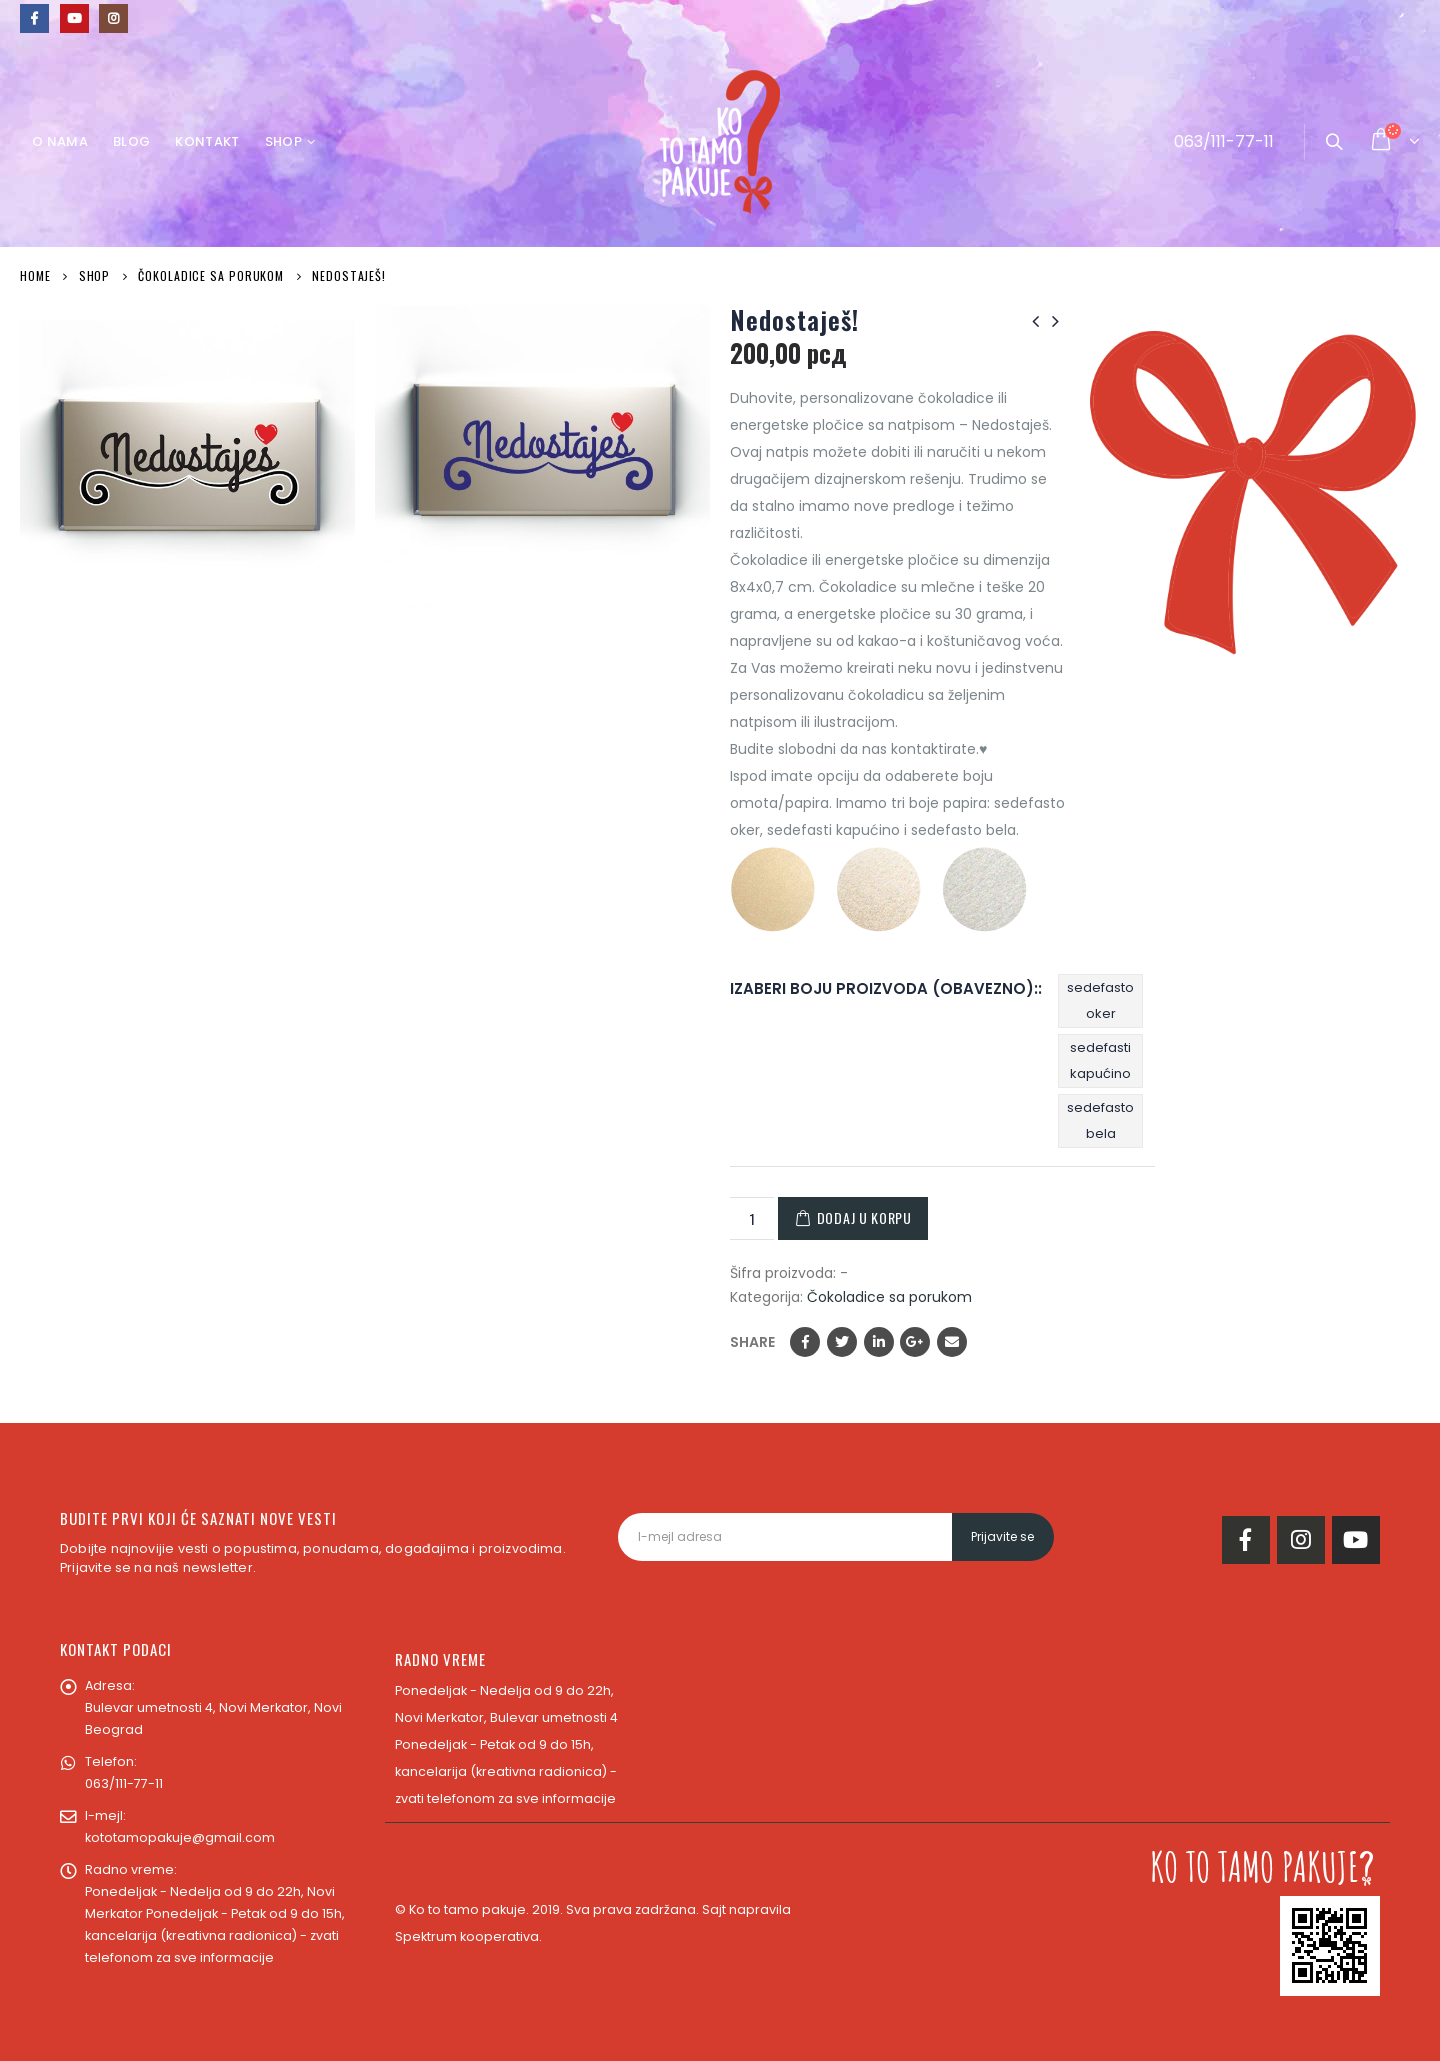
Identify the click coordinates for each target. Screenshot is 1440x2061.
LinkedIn (879, 1342)
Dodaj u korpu (864, 1217)
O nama (60, 141)
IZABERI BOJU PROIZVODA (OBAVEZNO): (884, 988)
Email (952, 1342)
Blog (131, 141)
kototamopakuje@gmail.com (180, 1837)
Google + (915, 1342)
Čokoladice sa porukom (889, 1297)
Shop (283, 141)
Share (752, 1342)
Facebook (805, 1342)
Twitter (842, 1342)
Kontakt (207, 141)
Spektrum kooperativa (467, 1936)
